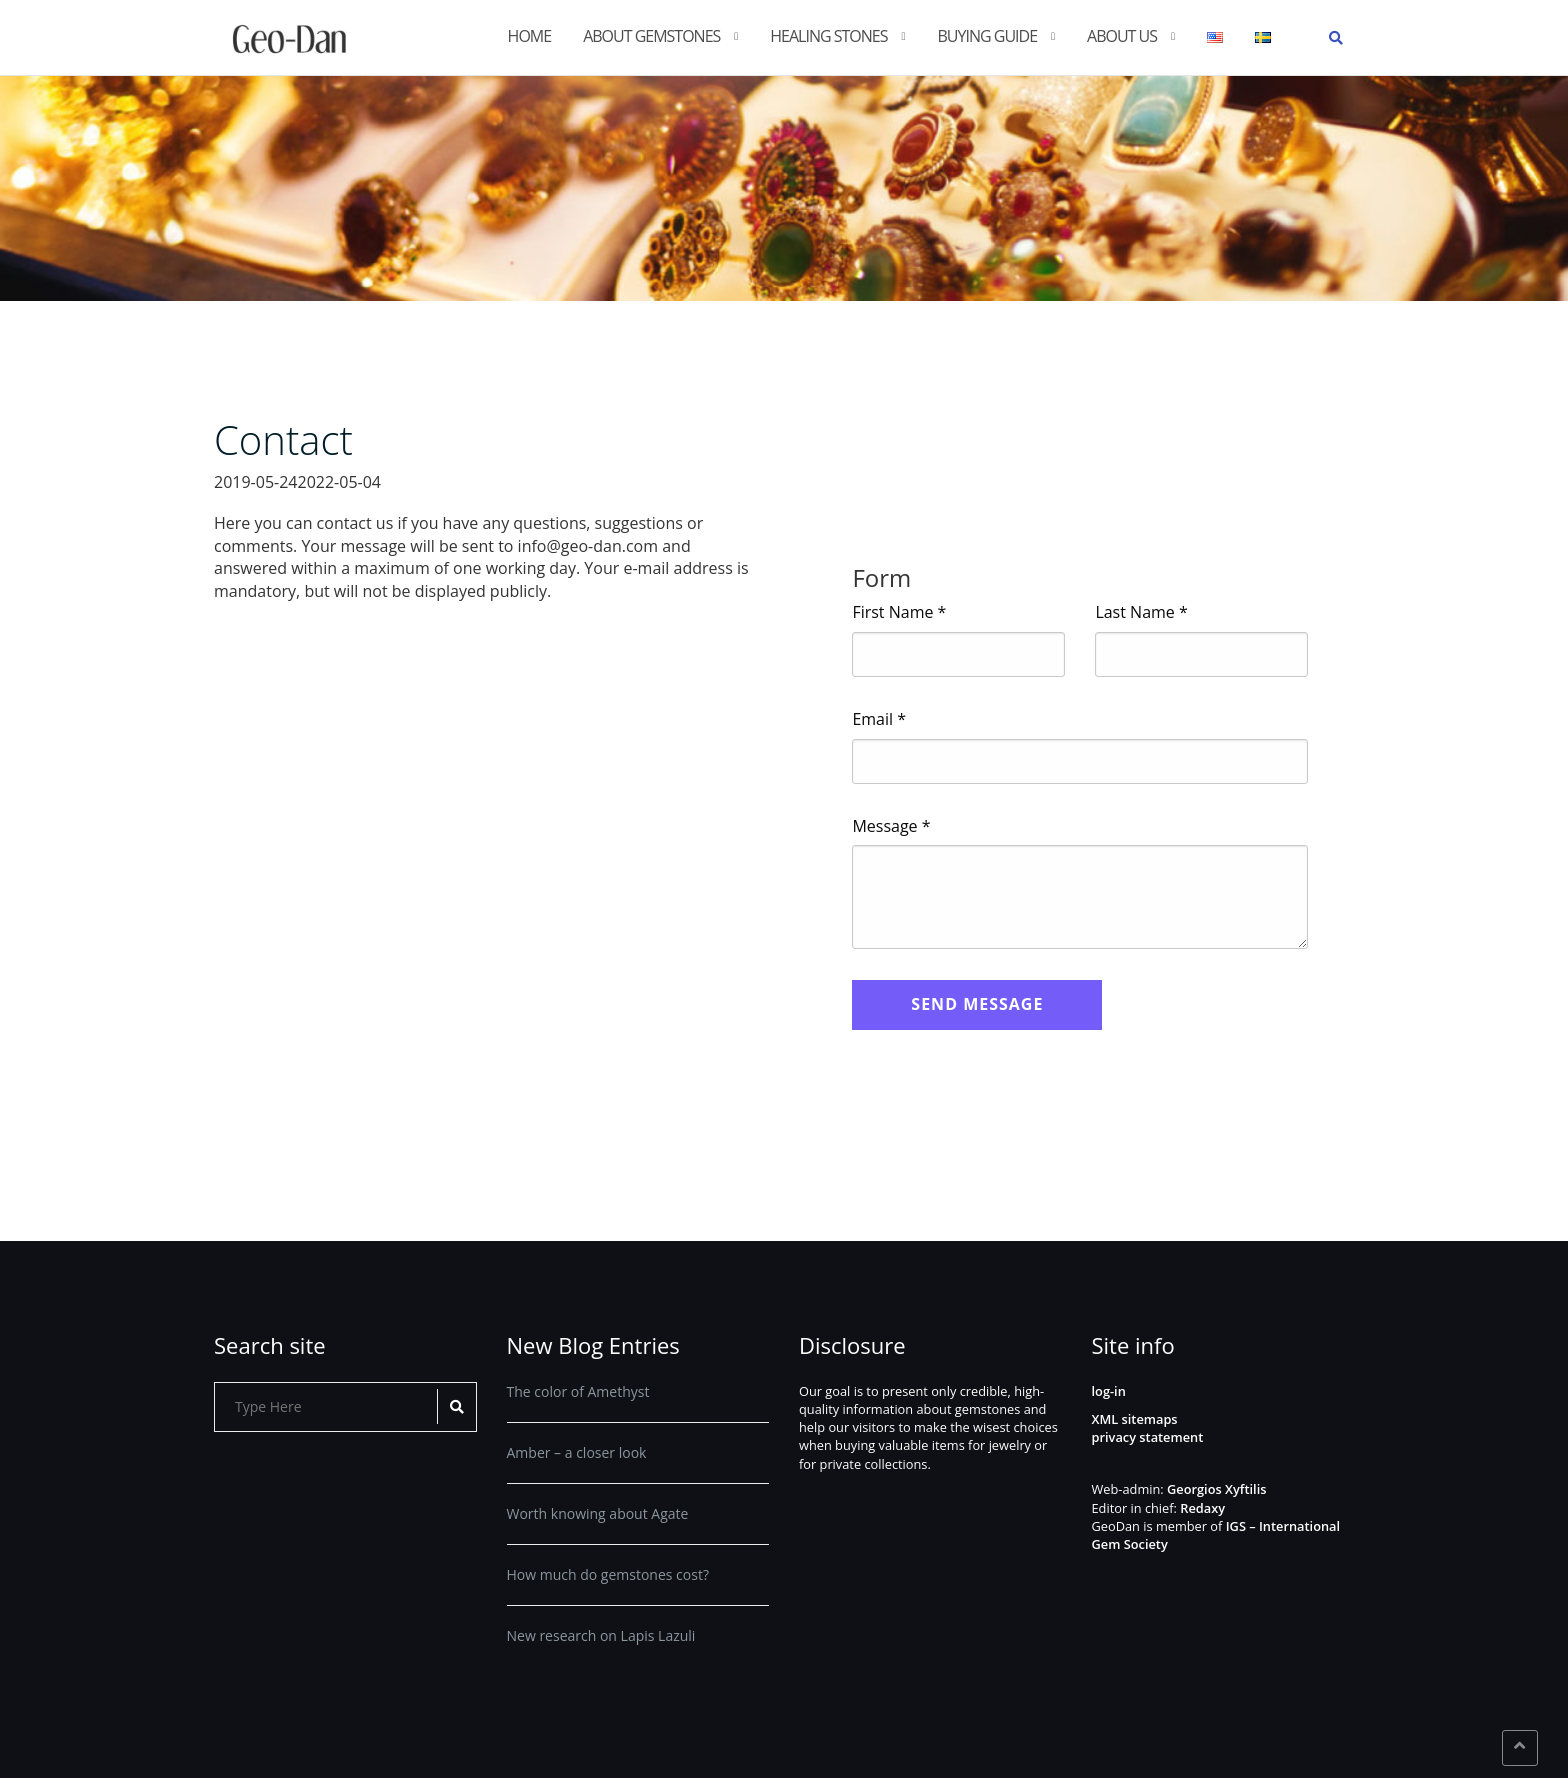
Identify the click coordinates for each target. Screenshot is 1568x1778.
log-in (1109, 1391)
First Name (899, 612)
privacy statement (1148, 1437)
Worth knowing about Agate (598, 1513)
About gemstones (651, 36)
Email (879, 719)
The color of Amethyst (578, 1391)
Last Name (1141, 612)
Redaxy (1202, 1508)
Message (891, 826)
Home (530, 36)
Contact (283, 439)
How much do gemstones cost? (608, 1574)
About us (1122, 36)
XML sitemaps (1135, 1419)
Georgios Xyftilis (1216, 1489)
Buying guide (988, 36)
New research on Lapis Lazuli (601, 1635)
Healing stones (828, 36)
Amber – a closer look (577, 1452)
